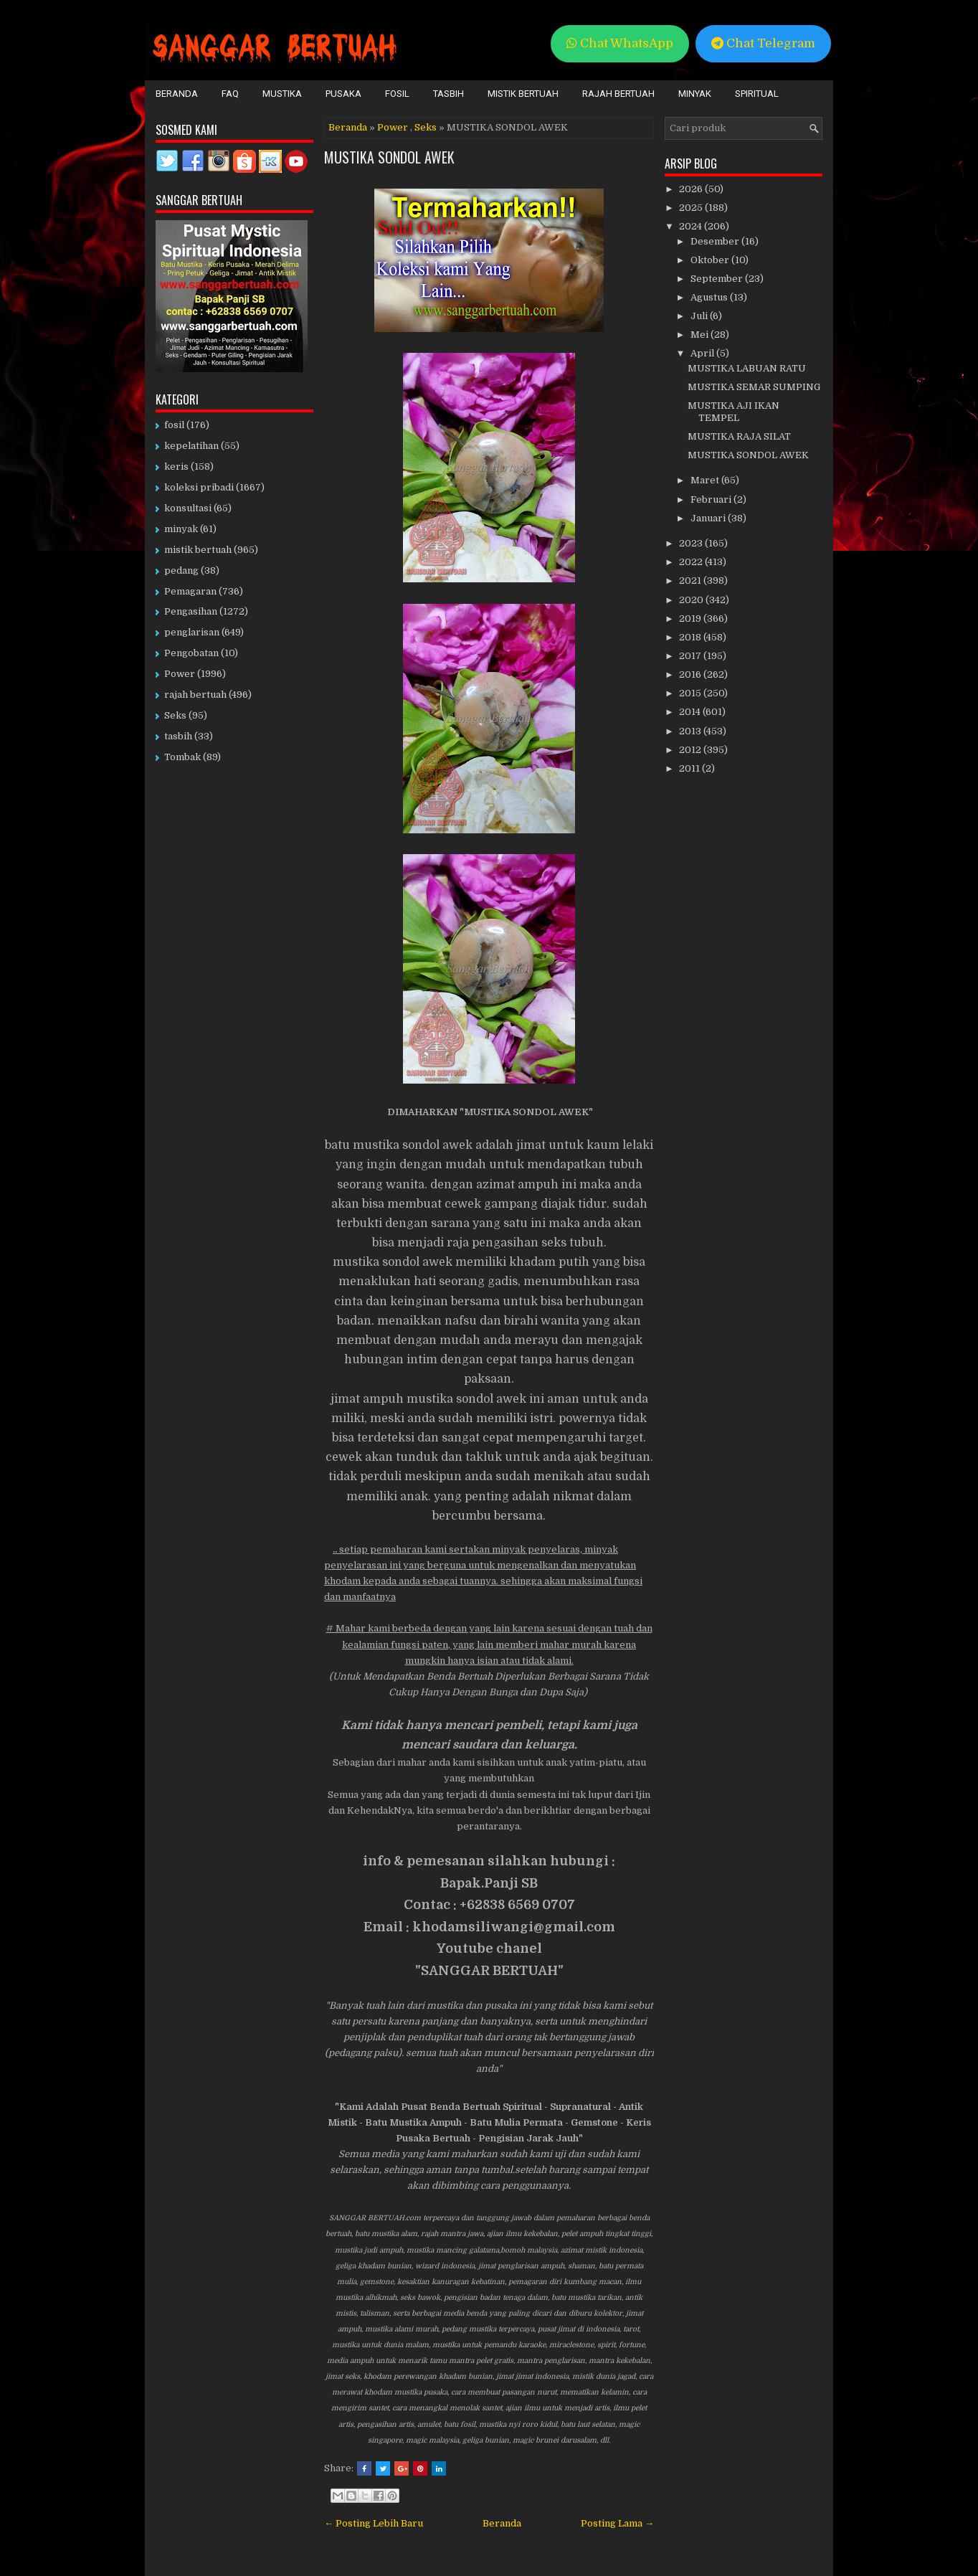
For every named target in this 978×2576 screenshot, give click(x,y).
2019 (691, 618)
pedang (181, 570)
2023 (692, 543)
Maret (705, 480)
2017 (691, 655)
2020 (692, 600)
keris (176, 466)
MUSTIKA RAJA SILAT (739, 436)
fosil (174, 425)
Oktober (710, 260)
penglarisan (191, 632)
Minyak (694, 93)
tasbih (178, 736)
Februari (712, 499)
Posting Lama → (617, 2523)
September (717, 278)
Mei (700, 334)
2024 (691, 226)
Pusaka (343, 93)
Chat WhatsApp (619, 43)
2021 (691, 580)
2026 (692, 189)
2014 (691, 711)
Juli (700, 316)
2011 (690, 768)
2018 (691, 637)
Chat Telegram (763, 43)
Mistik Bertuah (523, 93)
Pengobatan (191, 653)
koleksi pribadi (199, 487)
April (703, 353)
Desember (715, 241)
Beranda (177, 93)
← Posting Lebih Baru (373, 2523)
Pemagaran (190, 591)
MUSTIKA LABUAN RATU (747, 368)
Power (392, 127)
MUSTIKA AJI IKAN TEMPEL (733, 411)
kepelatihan (191, 445)
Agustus (710, 297)
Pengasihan (190, 611)
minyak (181, 529)
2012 (691, 749)
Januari (709, 518)
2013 (691, 731)
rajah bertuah (195, 694)
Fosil (397, 93)
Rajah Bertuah (618, 93)
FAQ (230, 93)
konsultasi (188, 508)
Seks (425, 127)
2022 (692, 562)
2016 (691, 674)
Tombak (182, 757)
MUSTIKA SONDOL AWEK (389, 157)
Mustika (282, 93)
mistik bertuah (198, 549)
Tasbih (448, 93)
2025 (692, 207)
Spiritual (757, 93)
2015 (691, 693)
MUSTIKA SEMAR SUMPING (754, 387)
